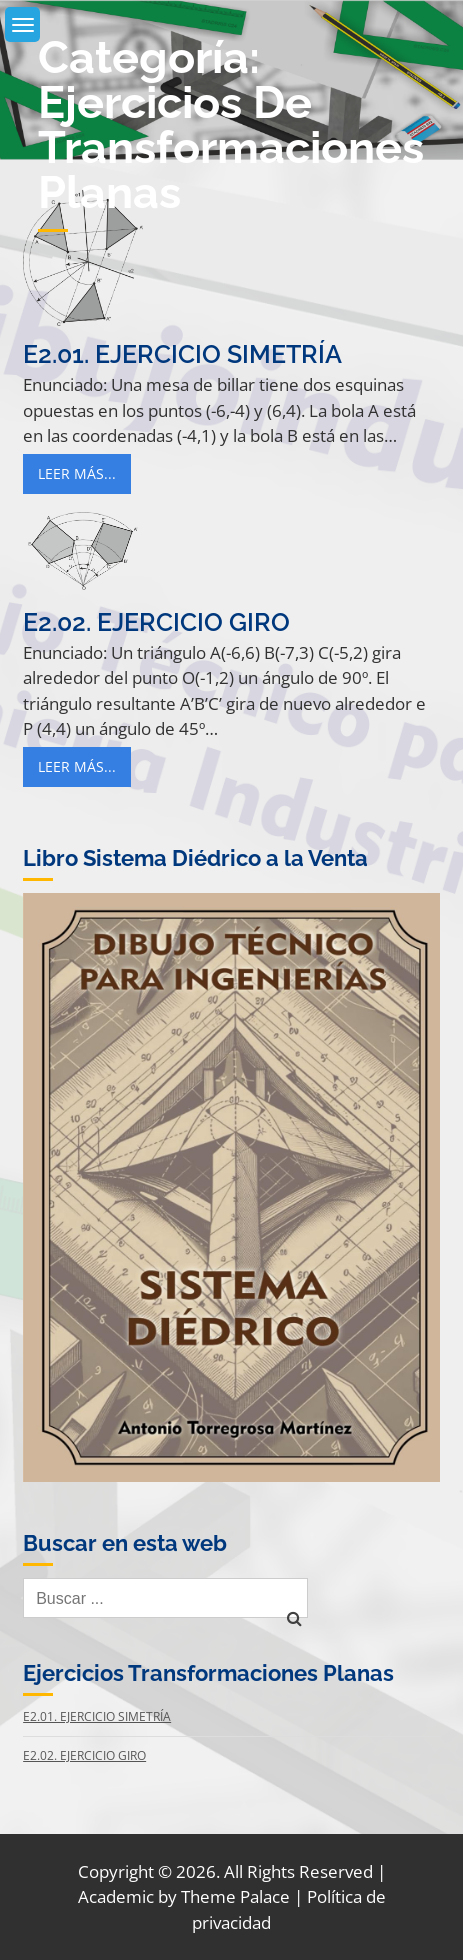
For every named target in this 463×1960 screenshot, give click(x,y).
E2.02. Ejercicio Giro (156, 622)
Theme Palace (235, 1896)
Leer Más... (77, 473)
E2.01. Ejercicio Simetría (182, 354)
